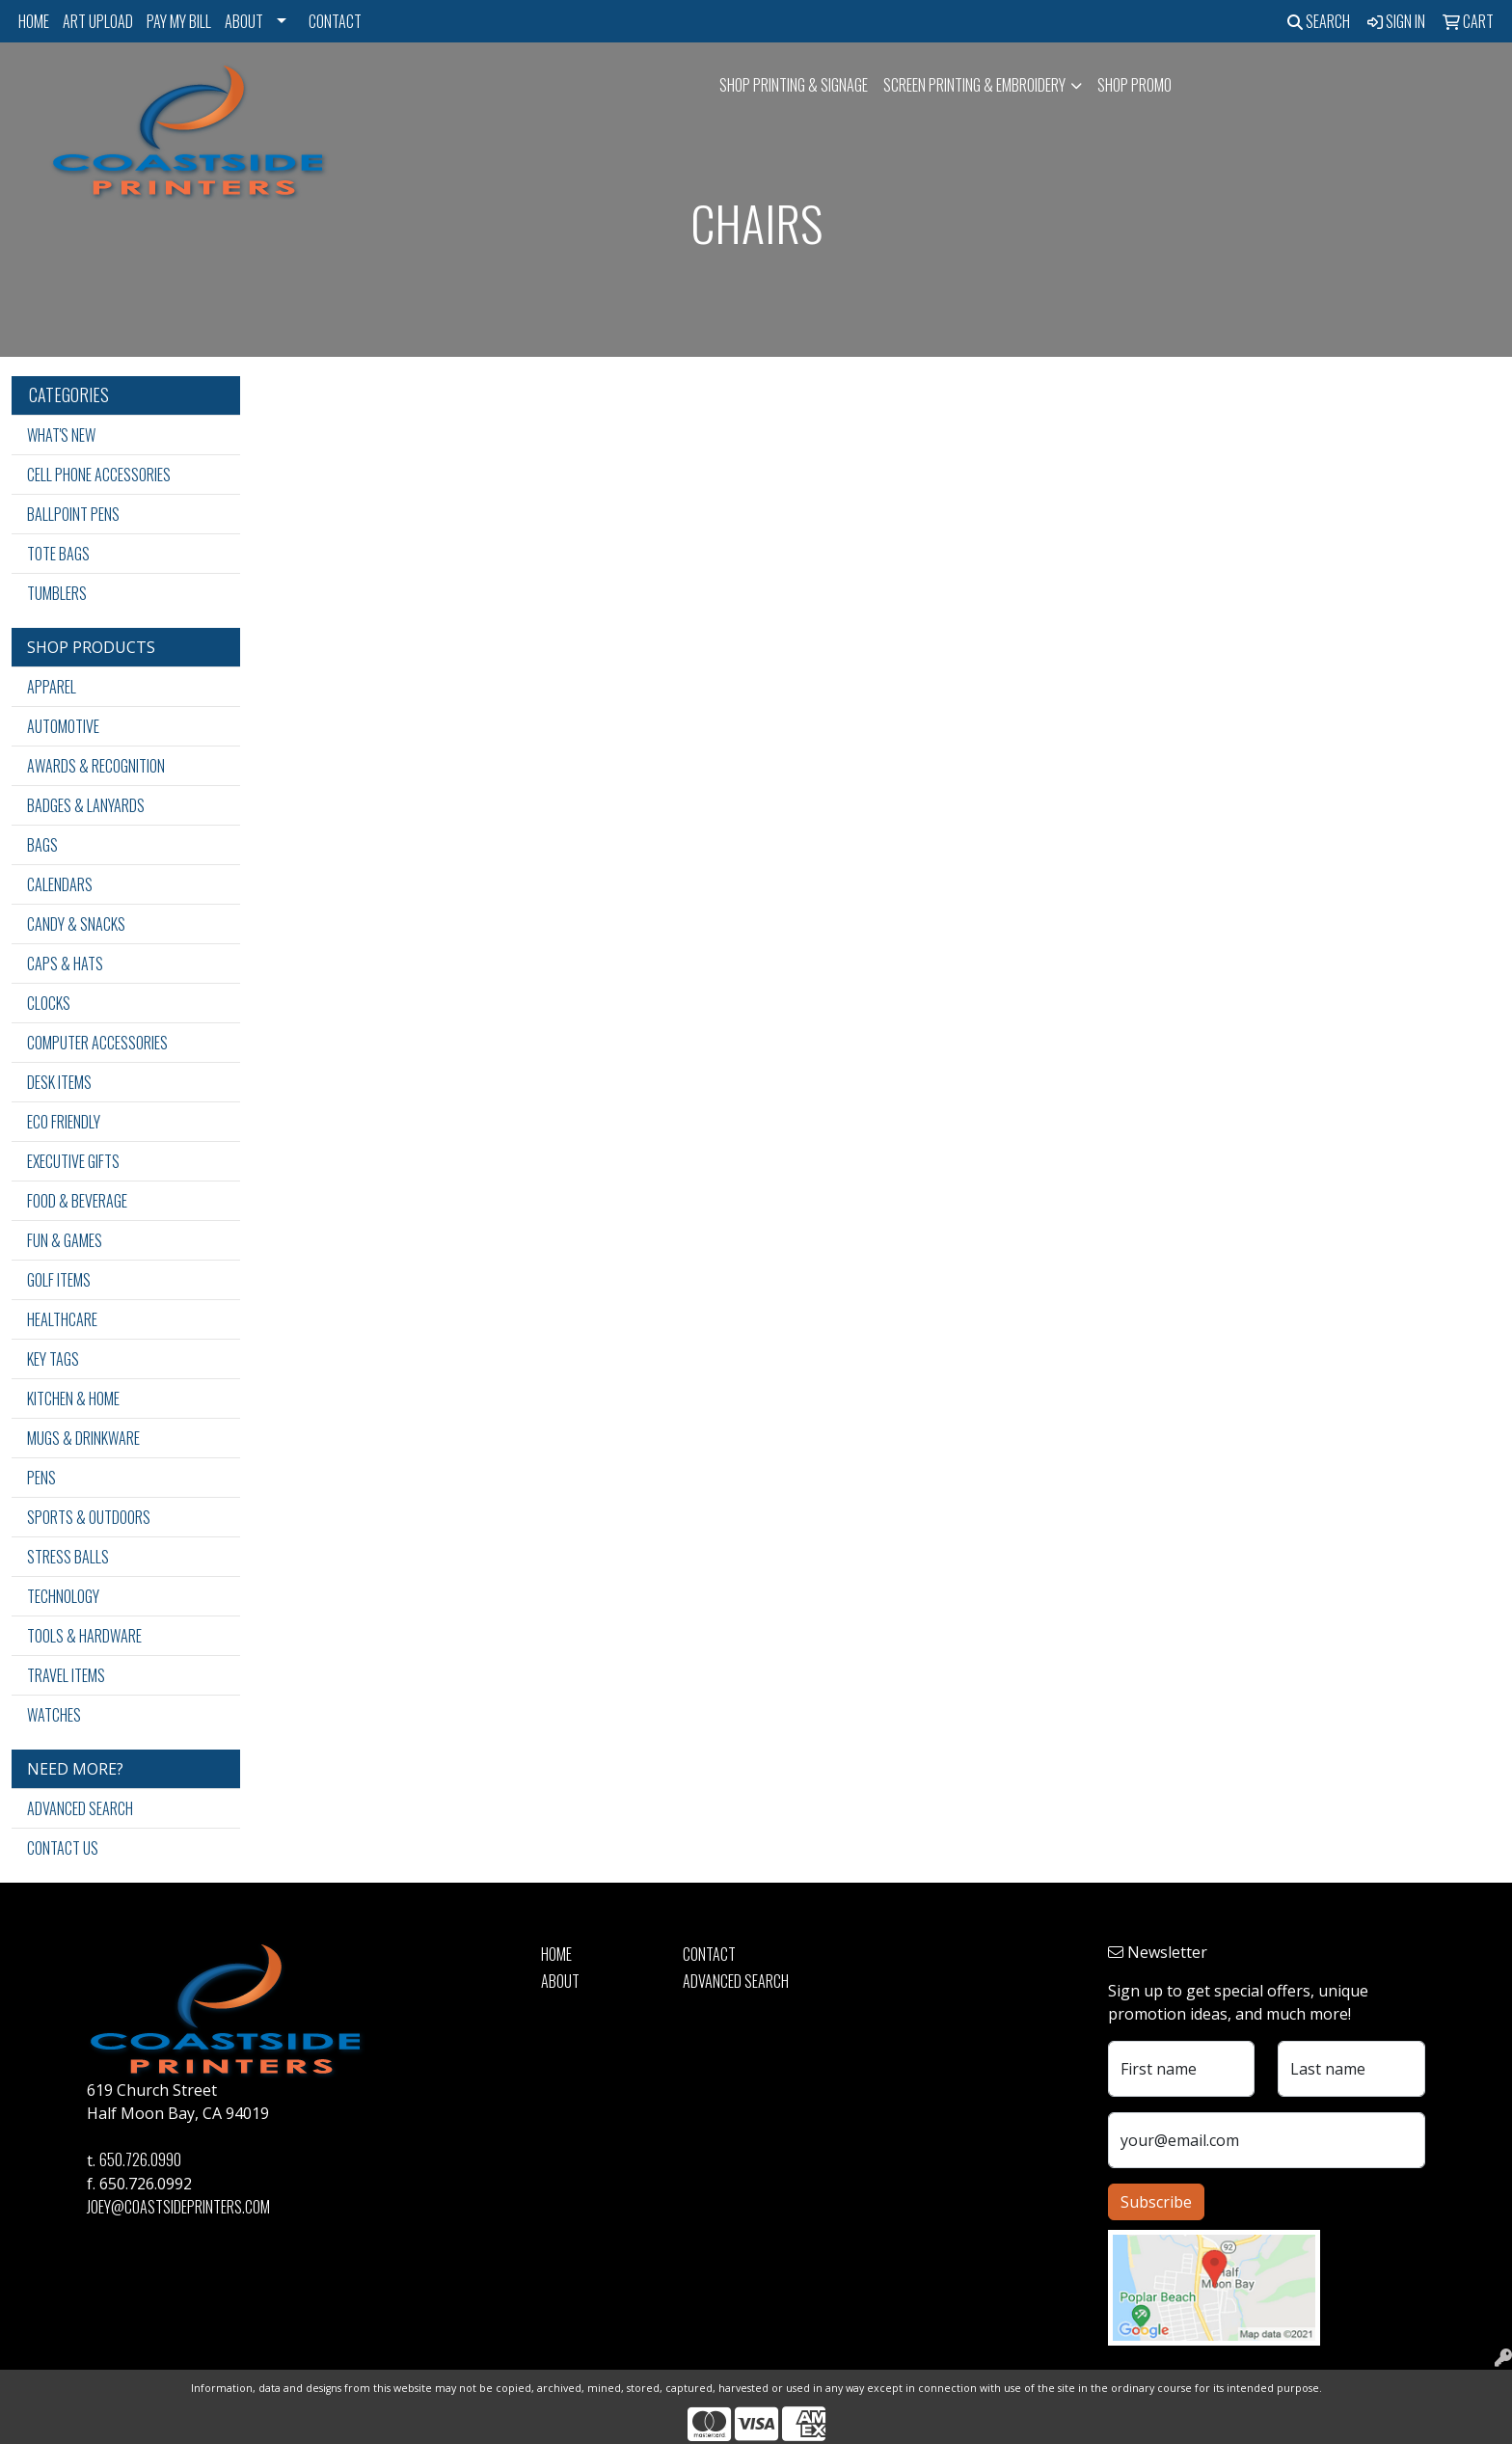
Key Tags (53, 1359)
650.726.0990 (140, 2159)
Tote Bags (58, 553)
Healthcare (62, 1319)
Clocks (48, 1003)
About (244, 21)
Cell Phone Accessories (99, 474)
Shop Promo (1134, 84)
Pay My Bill (179, 21)
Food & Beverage (77, 1200)
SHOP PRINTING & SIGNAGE (793, 84)
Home (33, 21)
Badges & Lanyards (86, 805)
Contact (335, 21)
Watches (54, 1714)
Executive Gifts (73, 1161)
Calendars (60, 884)
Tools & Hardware (84, 1635)
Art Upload (98, 21)
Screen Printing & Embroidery (974, 84)
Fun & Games (64, 1240)
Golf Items (59, 1279)
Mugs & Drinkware (83, 1438)
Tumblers (57, 593)
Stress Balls (68, 1556)
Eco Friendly (63, 1121)
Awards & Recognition (96, 765)
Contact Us (62, 1848)
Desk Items (59, 1082)
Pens (41, 1477)
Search (1318, 21)
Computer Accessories (97, 1042)
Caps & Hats (65, 963)
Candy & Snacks (76, 924)
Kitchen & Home (73, 1398)
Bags (42, 844)
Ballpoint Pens (73, 514)
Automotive (63, 726)
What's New (61, 435)
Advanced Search (80, 1808)
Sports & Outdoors (88, 1517)
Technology (63, 1596)
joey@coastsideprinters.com (178, 2206)
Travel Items (66, 1675)
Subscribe (1156, 2202)
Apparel (51, 686)
